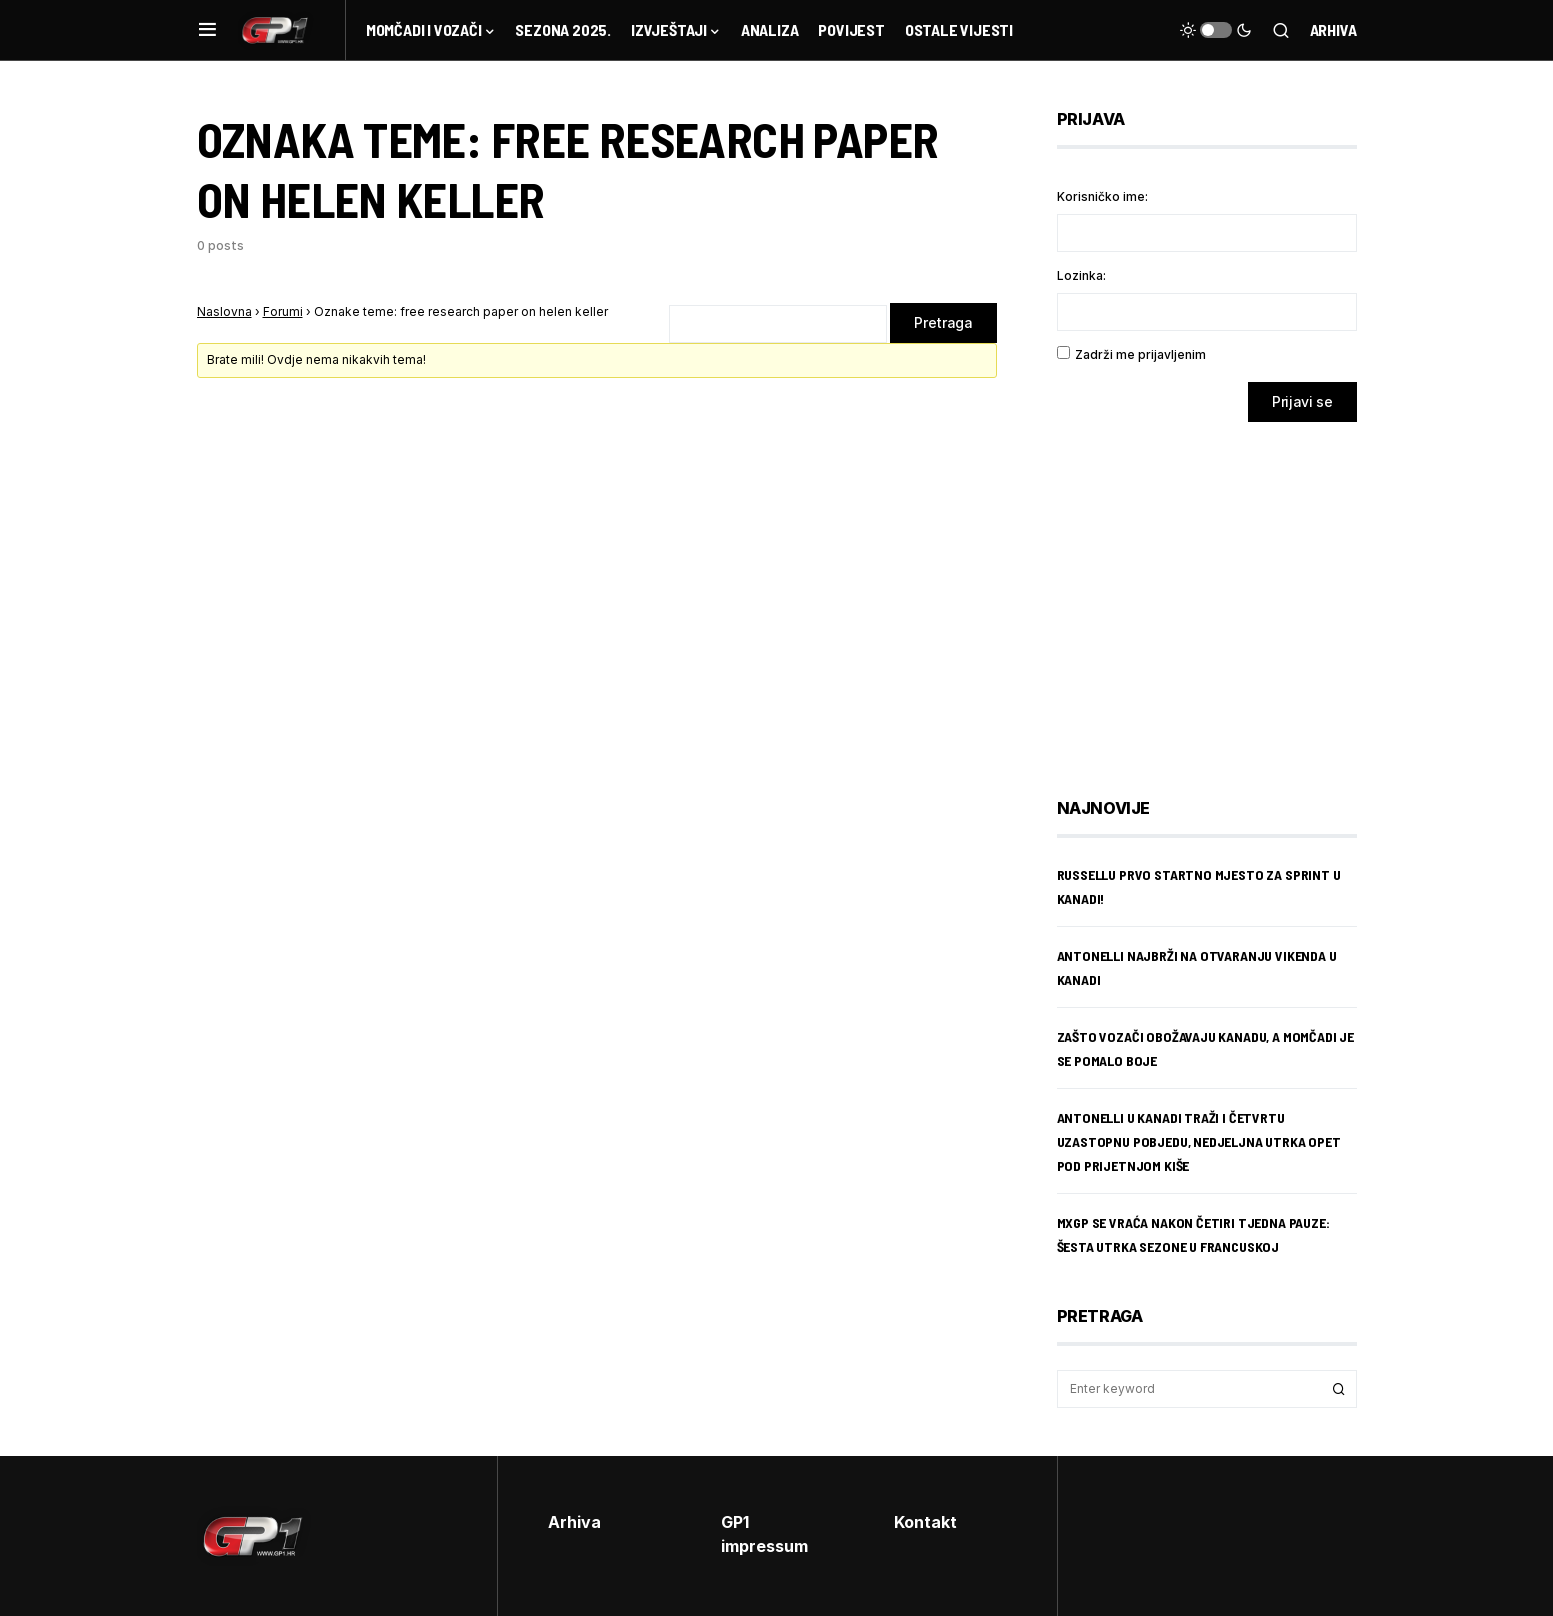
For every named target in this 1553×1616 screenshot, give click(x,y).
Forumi (283, 311)
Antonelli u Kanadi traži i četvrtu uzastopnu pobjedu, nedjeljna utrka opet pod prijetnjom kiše (1199, 1141)
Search (1339, 1389)
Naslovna (224, 311)
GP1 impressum (764, 1534)
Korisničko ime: (1102, 196)
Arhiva (1333, 29)
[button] (207, 30)
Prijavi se (1302, 401)
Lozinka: (1081, 275)
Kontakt (925, 1522)
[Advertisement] (1217, 595)
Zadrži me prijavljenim (1140, 354)
